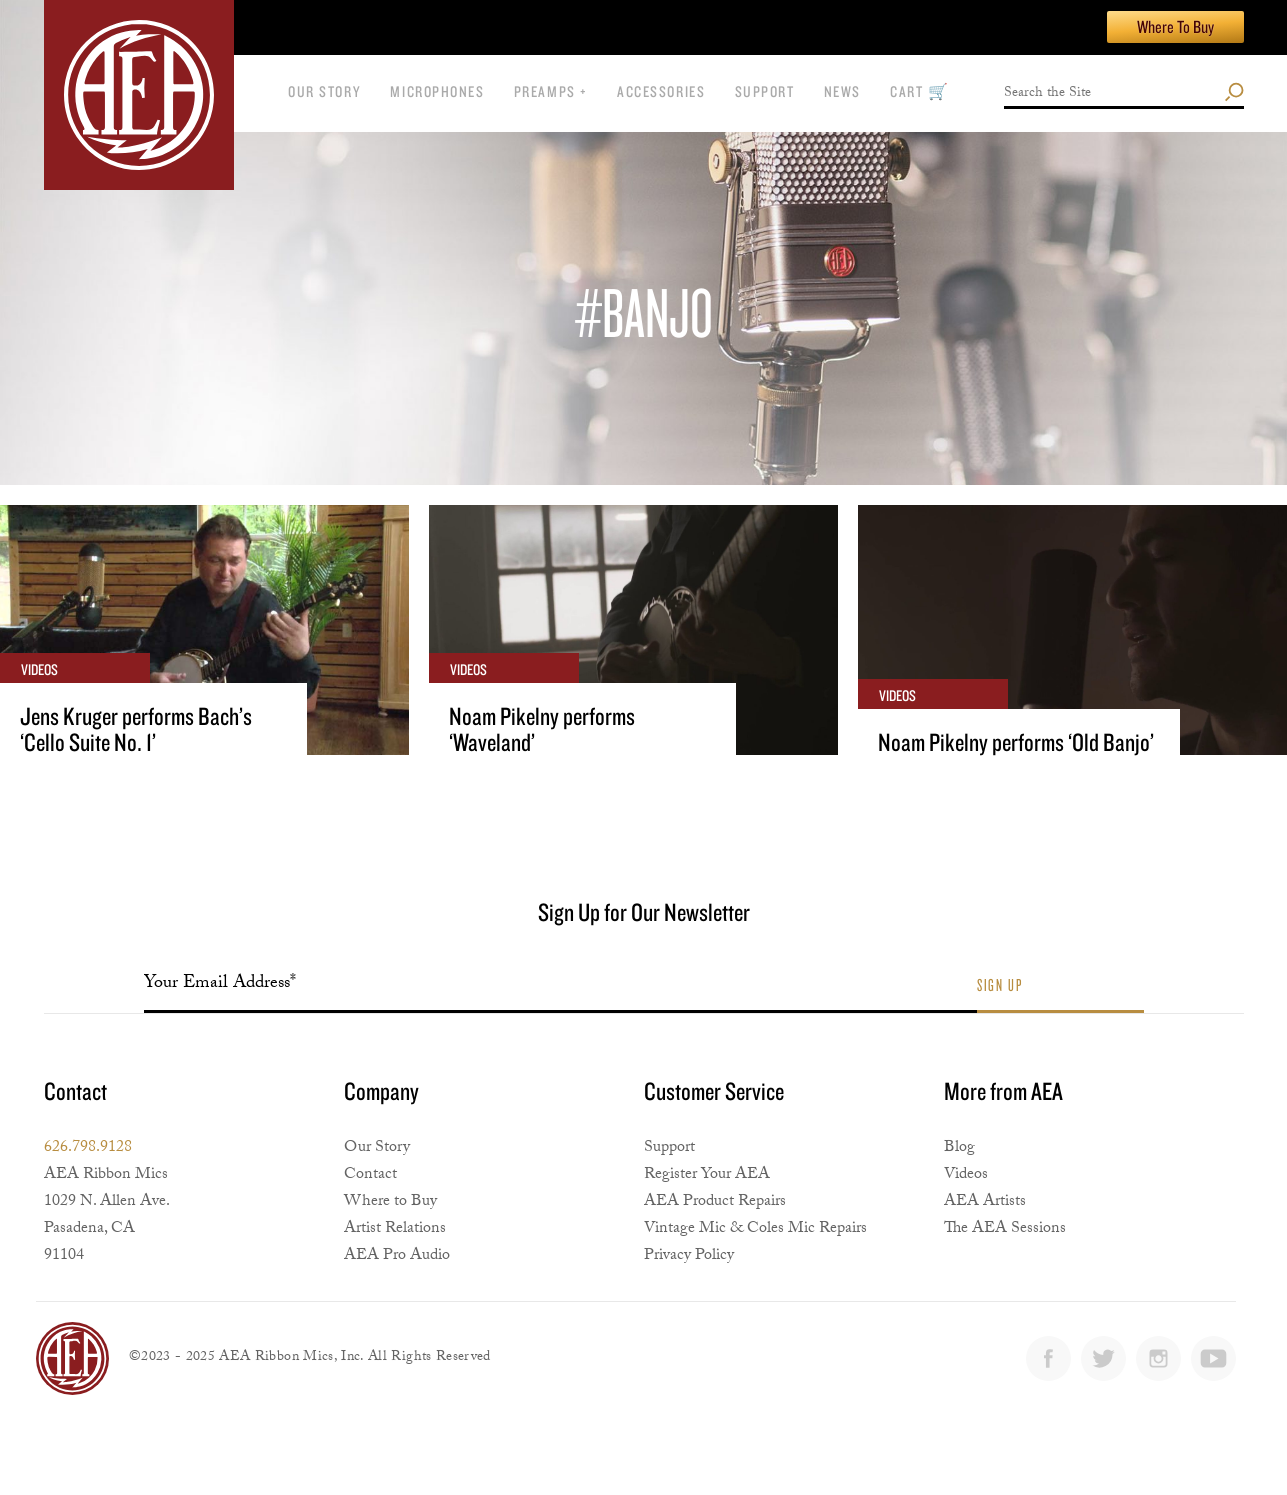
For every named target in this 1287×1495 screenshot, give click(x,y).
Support (669, 1148)
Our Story (377, 1148)
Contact (370, 1175)
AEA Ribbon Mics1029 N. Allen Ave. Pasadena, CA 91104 (107, 1216)
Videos (966, 1175)
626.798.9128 (88, 1148)
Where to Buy (390, 1202)
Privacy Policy (689, 1256)
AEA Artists (985, 1202)
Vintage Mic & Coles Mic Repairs (755, 1229)
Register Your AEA (707, 1175)
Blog (959, 1148)
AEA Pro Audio (397, 1256)
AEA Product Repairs (715, 1202)
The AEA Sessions (1005, 1229)
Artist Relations (395, 1229)
